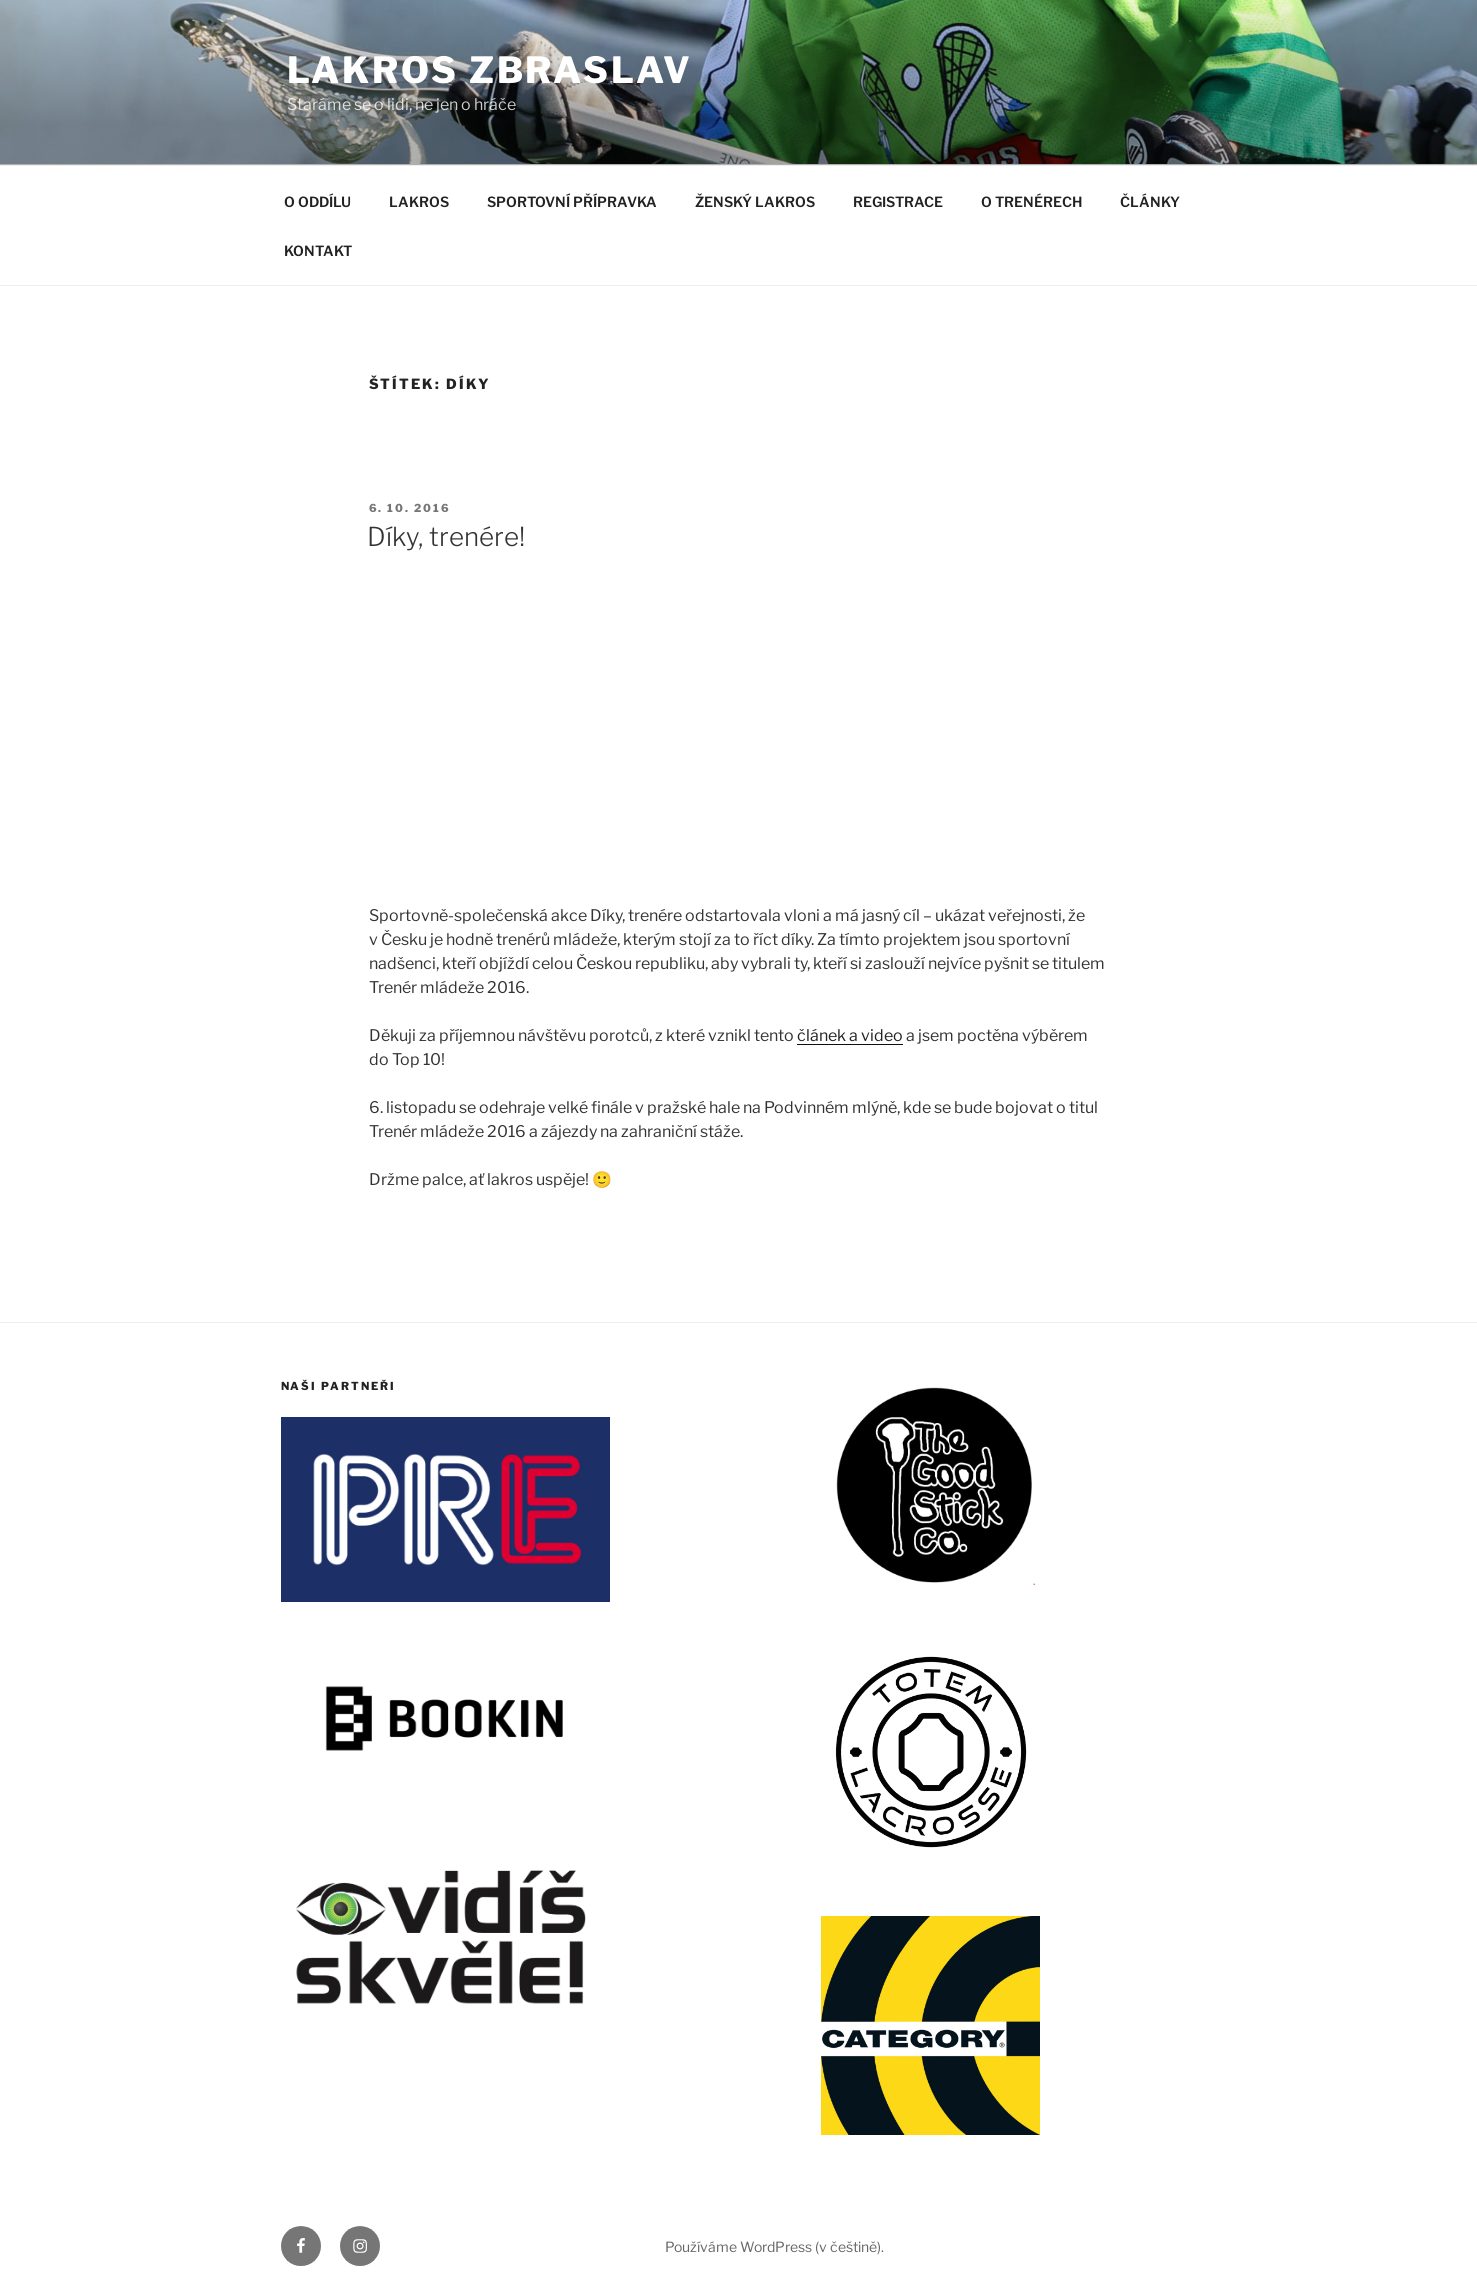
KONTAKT (318, 250)
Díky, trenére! (446, 536)
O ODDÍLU (317, 201)
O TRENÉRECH (1031, 201)
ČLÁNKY (1150, 201)
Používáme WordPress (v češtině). (774, 2246)
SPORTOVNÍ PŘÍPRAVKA (572, 201)
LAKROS (419, 201)
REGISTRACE (898, 201)
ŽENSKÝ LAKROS (755, 201)
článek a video (850, 1035)
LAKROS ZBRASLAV (490, 70)
